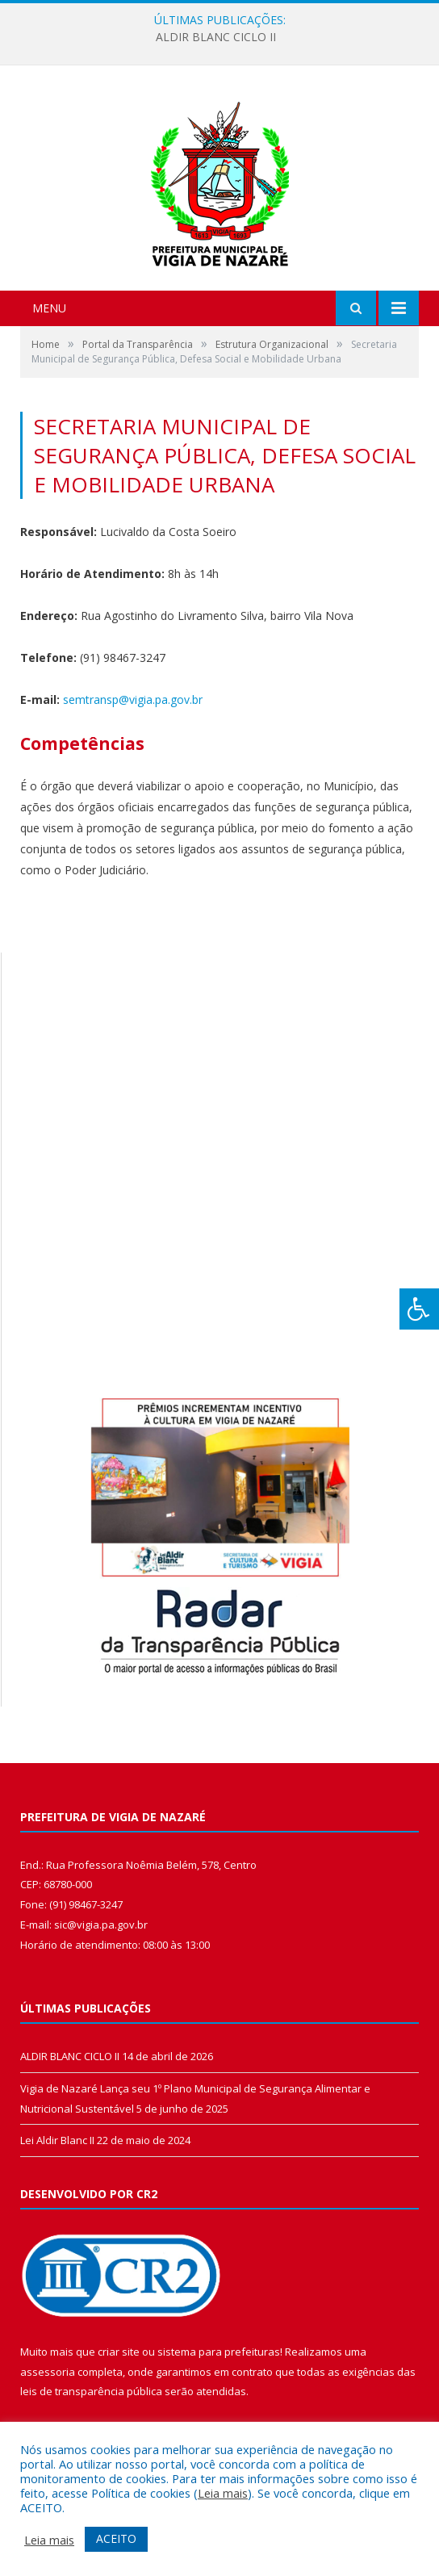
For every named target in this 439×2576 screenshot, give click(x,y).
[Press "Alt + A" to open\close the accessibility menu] (419, 1309)
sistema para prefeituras (218, 2351)
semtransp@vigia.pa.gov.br (133, 699)
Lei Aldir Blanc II (57, 2140)
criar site (119, 2351)
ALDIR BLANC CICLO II (216, 37)
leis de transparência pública (91, 2391)
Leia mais (223, 2493)
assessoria (47, 2371)
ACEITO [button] (116, 2538)
